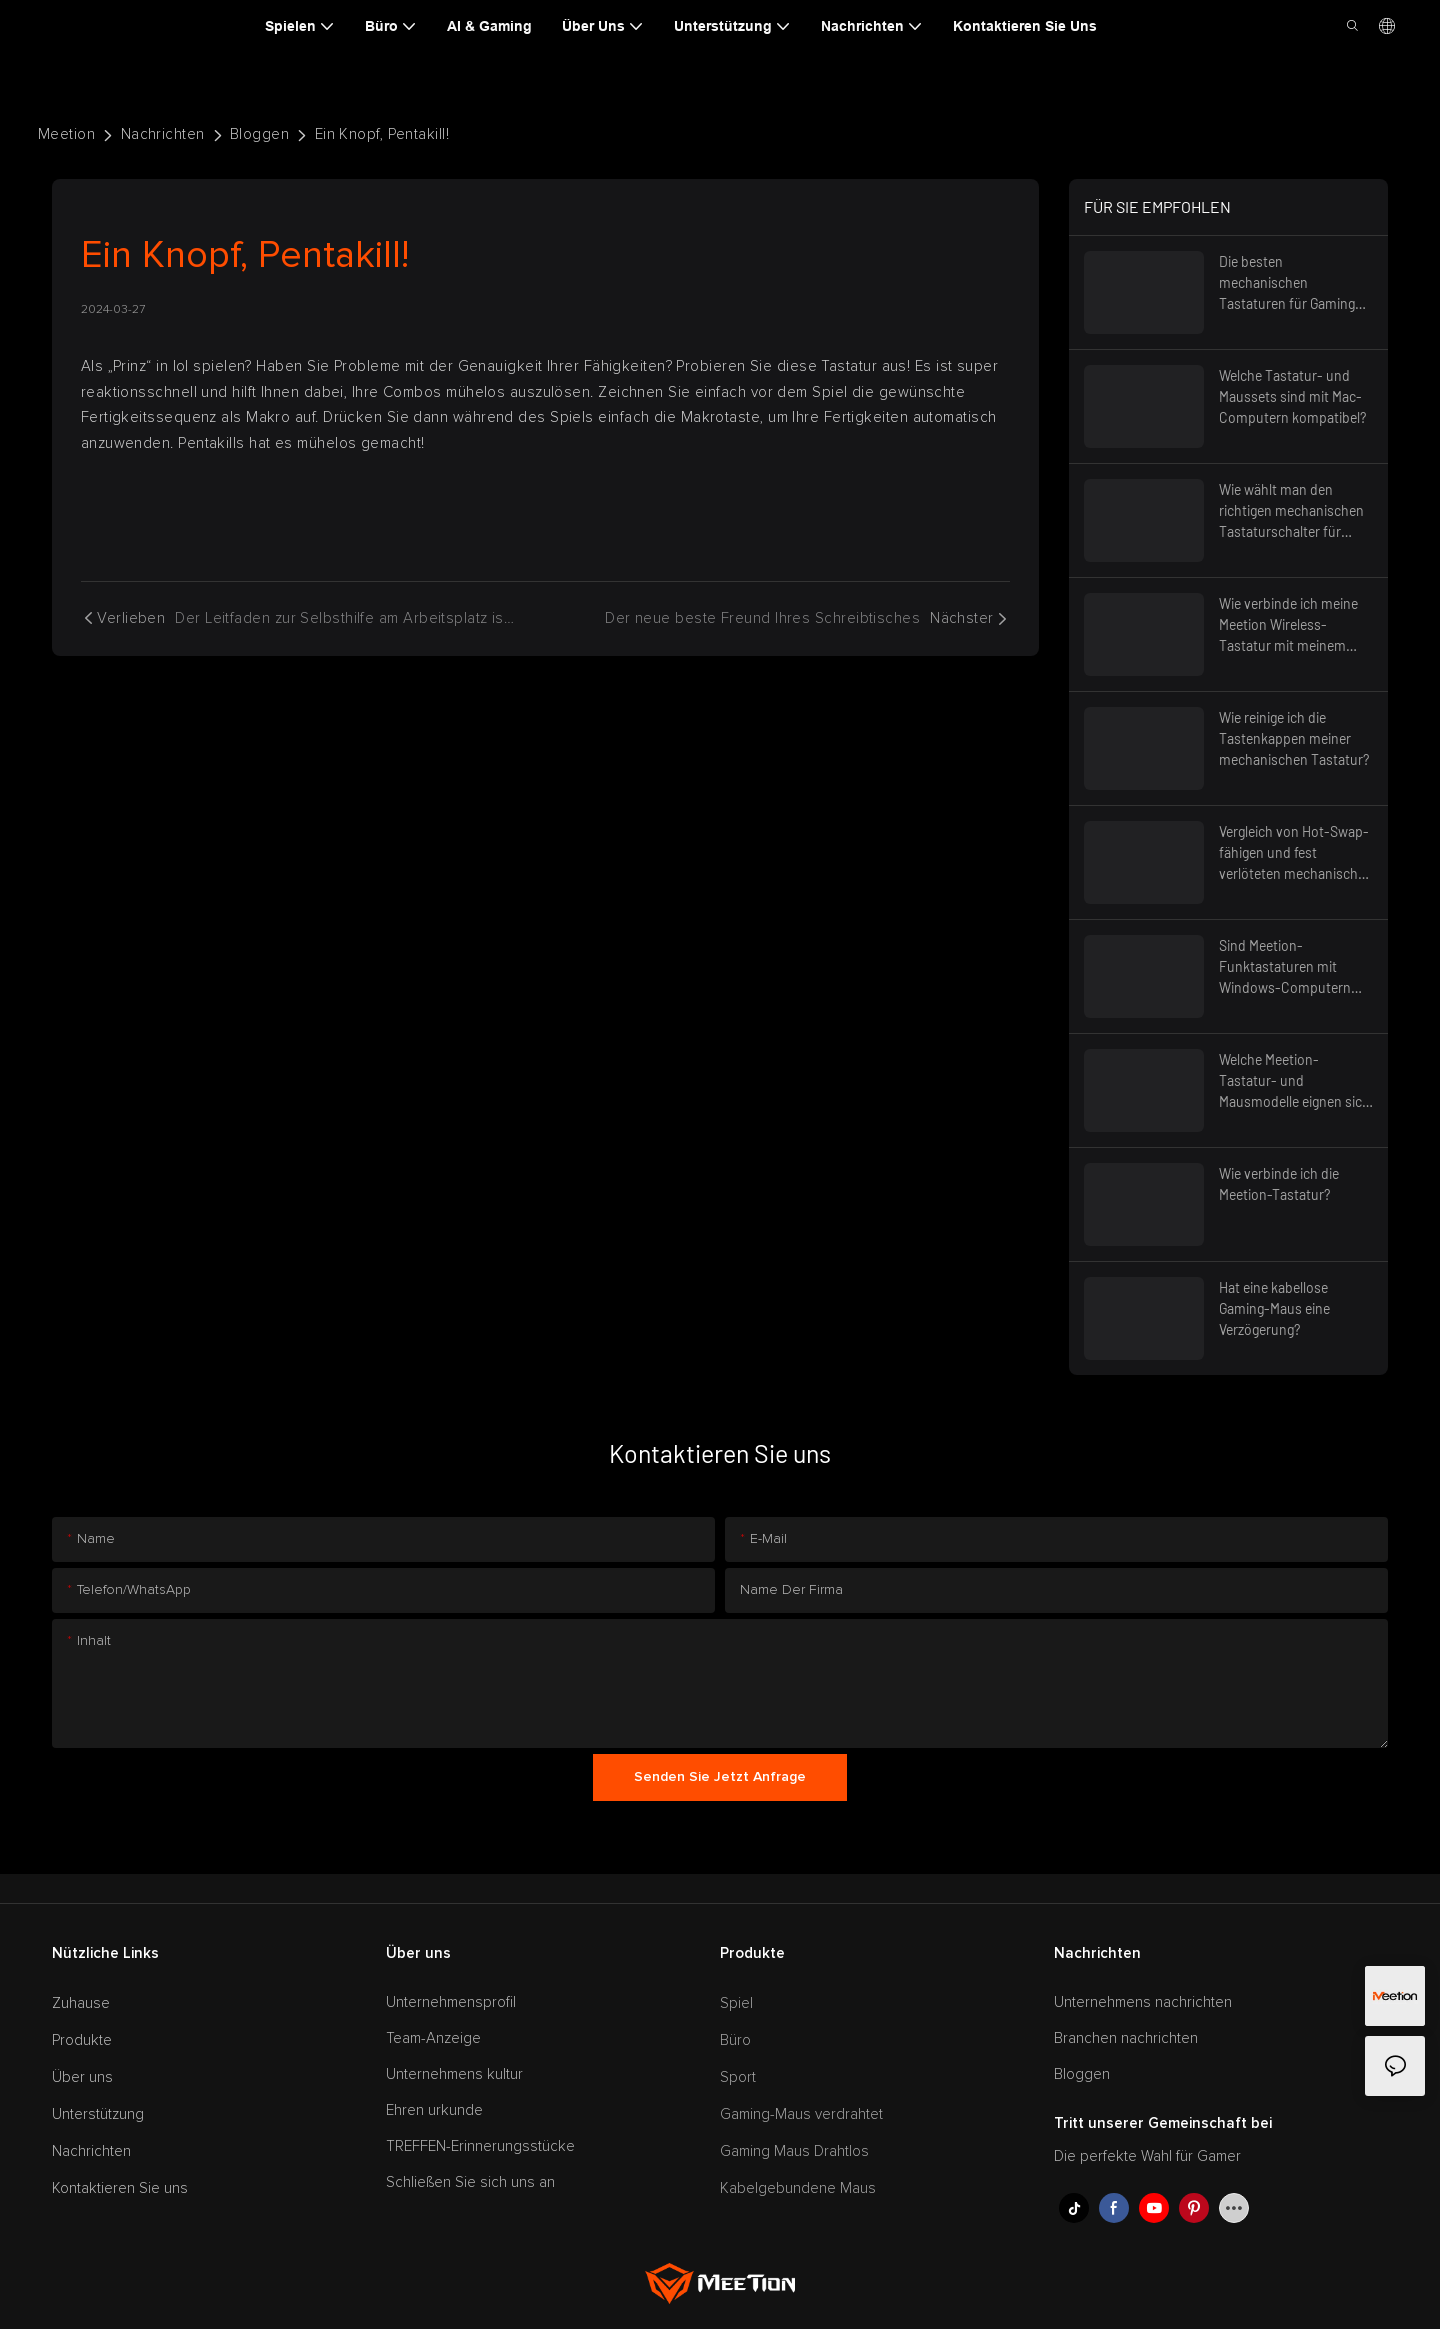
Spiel (736, 2003)
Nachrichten (163, 134)
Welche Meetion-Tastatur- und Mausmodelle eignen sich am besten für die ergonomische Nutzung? (1294, 1081)
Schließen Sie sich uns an (470, 2182)
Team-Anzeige (433, 2038)
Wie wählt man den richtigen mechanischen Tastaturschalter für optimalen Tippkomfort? (1292, 511)
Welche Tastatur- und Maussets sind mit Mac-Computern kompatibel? (1292, 396)
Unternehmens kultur (454, 2074)
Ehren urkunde (434, 2110)
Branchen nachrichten (1126, 2038)
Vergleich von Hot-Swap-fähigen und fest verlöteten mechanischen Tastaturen (1296, 853)
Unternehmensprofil (451, 2002)
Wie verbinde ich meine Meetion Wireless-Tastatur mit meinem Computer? (1288, 625)
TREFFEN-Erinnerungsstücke (480, 2146)
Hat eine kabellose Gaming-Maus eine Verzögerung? (1274, 1308)
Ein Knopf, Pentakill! (382, 134)
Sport (738, 2077)
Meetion (66, 134)
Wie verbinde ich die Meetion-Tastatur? (1279, 1184)
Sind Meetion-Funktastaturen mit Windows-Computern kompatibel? (1285, 967)
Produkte (82, 2040)
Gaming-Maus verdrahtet (801, 2114)
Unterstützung (98, 2114)
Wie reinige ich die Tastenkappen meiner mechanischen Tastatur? (1294, 738)
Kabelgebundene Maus (798, 2188)
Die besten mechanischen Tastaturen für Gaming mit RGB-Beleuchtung (1287, 283)
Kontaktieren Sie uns (120, 2188)
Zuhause (81, 2003)
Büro (735, 2040)
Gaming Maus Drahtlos (794, 2151)
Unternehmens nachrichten (1143, 2002)
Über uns (82, 2077)
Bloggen (259, 134)
